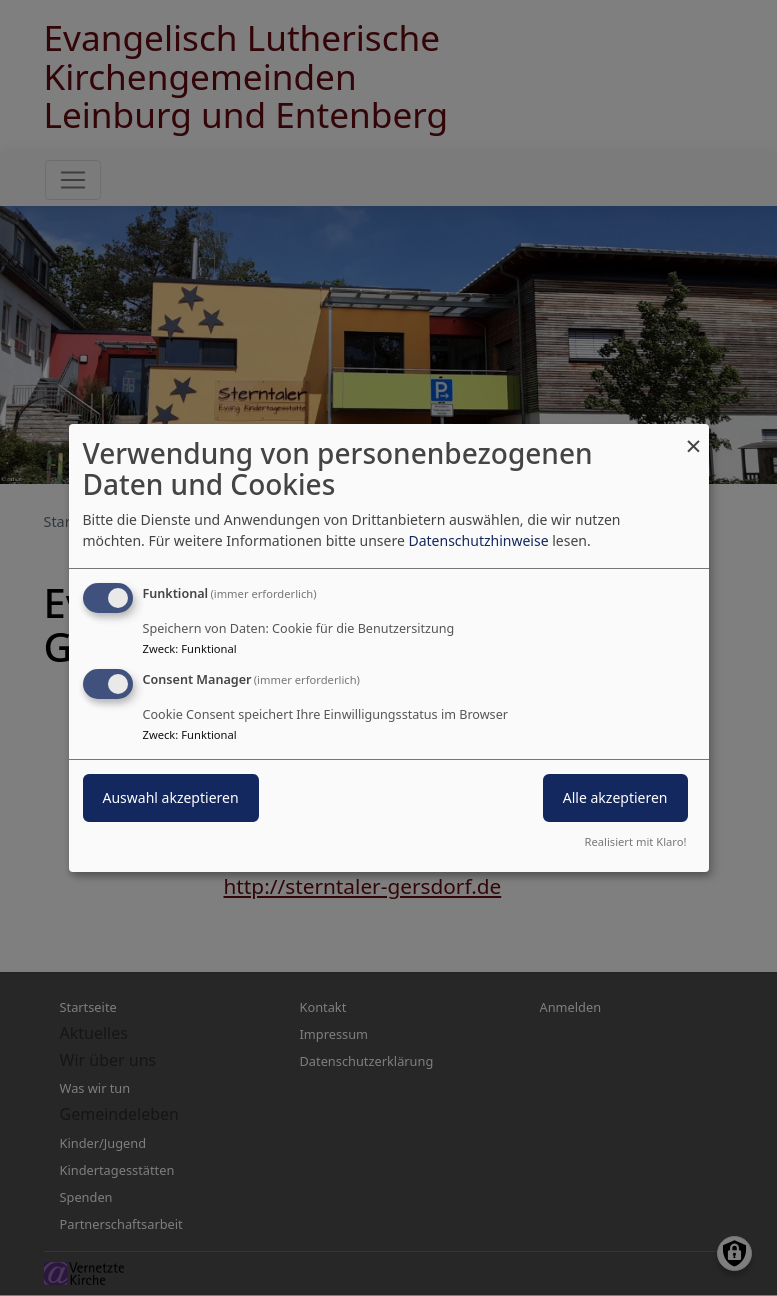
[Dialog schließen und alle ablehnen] (694, 436)
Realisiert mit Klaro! (636, 841)
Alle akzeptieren (615, 797)
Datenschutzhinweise (478, 540)
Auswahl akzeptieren (171, 797)
